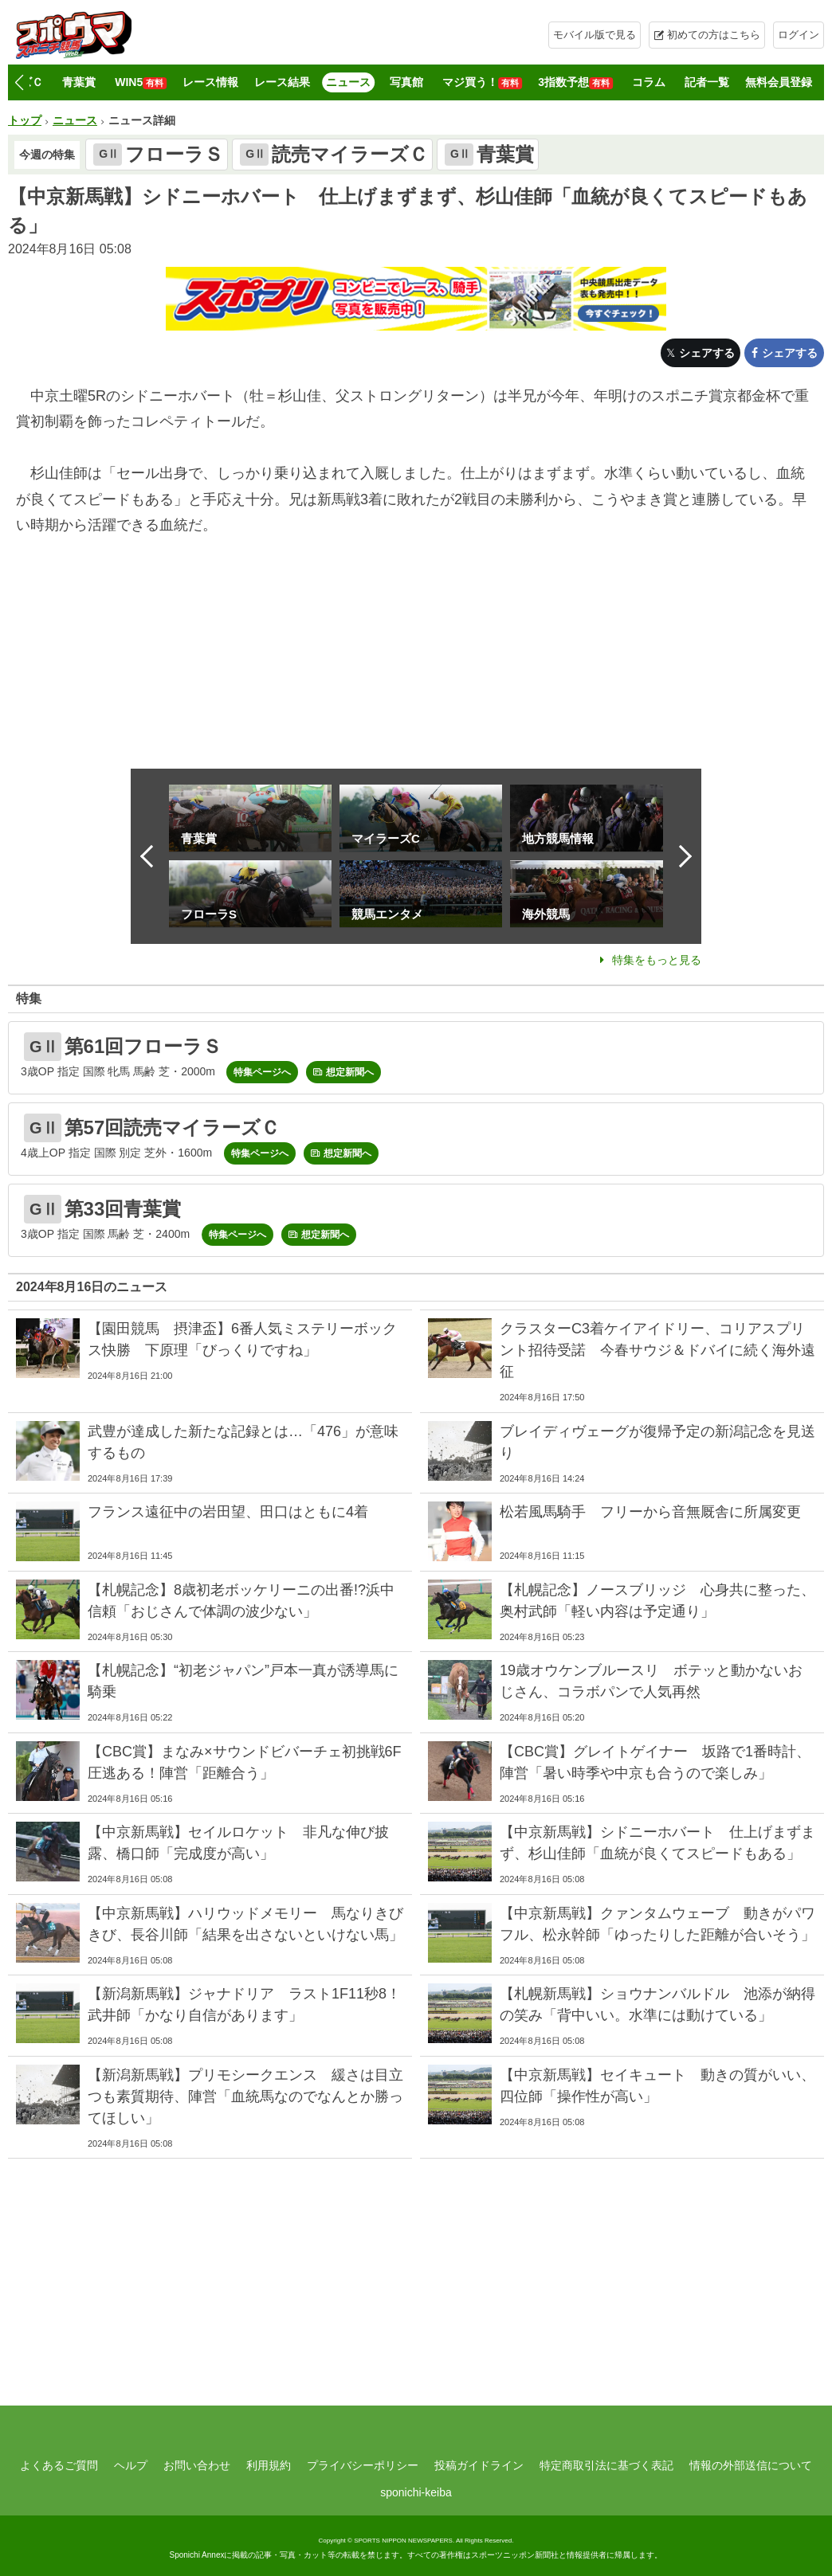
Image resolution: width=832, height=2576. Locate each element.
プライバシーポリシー (362, 2465)
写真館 (406, 82)
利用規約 (268, 2465)
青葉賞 (79, 82)
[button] (18, 82)
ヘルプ (130, 2465)
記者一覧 (707, 82)
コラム (648, 82)
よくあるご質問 (59, 2465)
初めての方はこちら (713, 35)
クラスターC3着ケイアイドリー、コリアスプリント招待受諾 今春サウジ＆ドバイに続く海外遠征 (657, 1350)
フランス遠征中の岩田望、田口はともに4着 (228, 1512)
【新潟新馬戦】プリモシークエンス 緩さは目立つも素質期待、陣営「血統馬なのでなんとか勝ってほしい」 (245, 2096)
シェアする (707, 352)
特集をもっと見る (656, 959)
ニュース (348, 82)
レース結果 (282, 82)
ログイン (798, 35)
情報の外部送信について (750, 2465)
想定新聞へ (350, 1072)
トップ (24, 120)
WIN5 (141, 82)
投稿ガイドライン (479, 2465)
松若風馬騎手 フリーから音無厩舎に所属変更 (657, 1512)
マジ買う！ (482, 82)
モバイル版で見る (594, 35)
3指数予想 (575, 82)
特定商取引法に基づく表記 (606, 2465)
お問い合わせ (196, 2465)
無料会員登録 (778, 82)
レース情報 (210, 82)
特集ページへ (262, 1072)
